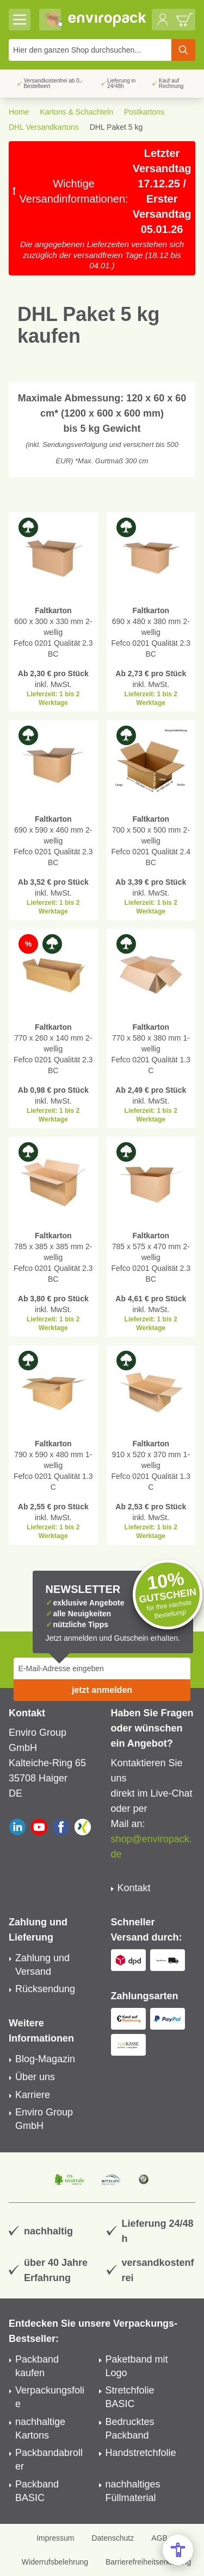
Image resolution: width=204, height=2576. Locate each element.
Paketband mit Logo (137, 2366)
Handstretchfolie (141, 2452)
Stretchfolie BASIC (130, 2397)
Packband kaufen (37, 2366)
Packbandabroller (49, 2459)
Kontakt (134, 1887)
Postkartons (144, 112)
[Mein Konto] (163, 19)
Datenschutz (112, 2538)
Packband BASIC (37, 2491)
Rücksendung (45, 1988)
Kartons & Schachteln (76, 112)
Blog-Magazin (45, 2059)
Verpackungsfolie (49, 2397)
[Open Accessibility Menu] (178, 2550)
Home (19, 112)
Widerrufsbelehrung (55, 2562)
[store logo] (107, 20)
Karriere (32, 2094)
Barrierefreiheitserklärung (148, 2562)
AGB (159, 2538)
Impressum (55, 2538)
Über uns (35, 2076)
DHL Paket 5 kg (116, 127)
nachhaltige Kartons (40, 2428)
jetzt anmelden (102, 1690)
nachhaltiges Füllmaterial (133, 2491)
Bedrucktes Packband (130, 2428)
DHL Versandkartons (44, 127)
